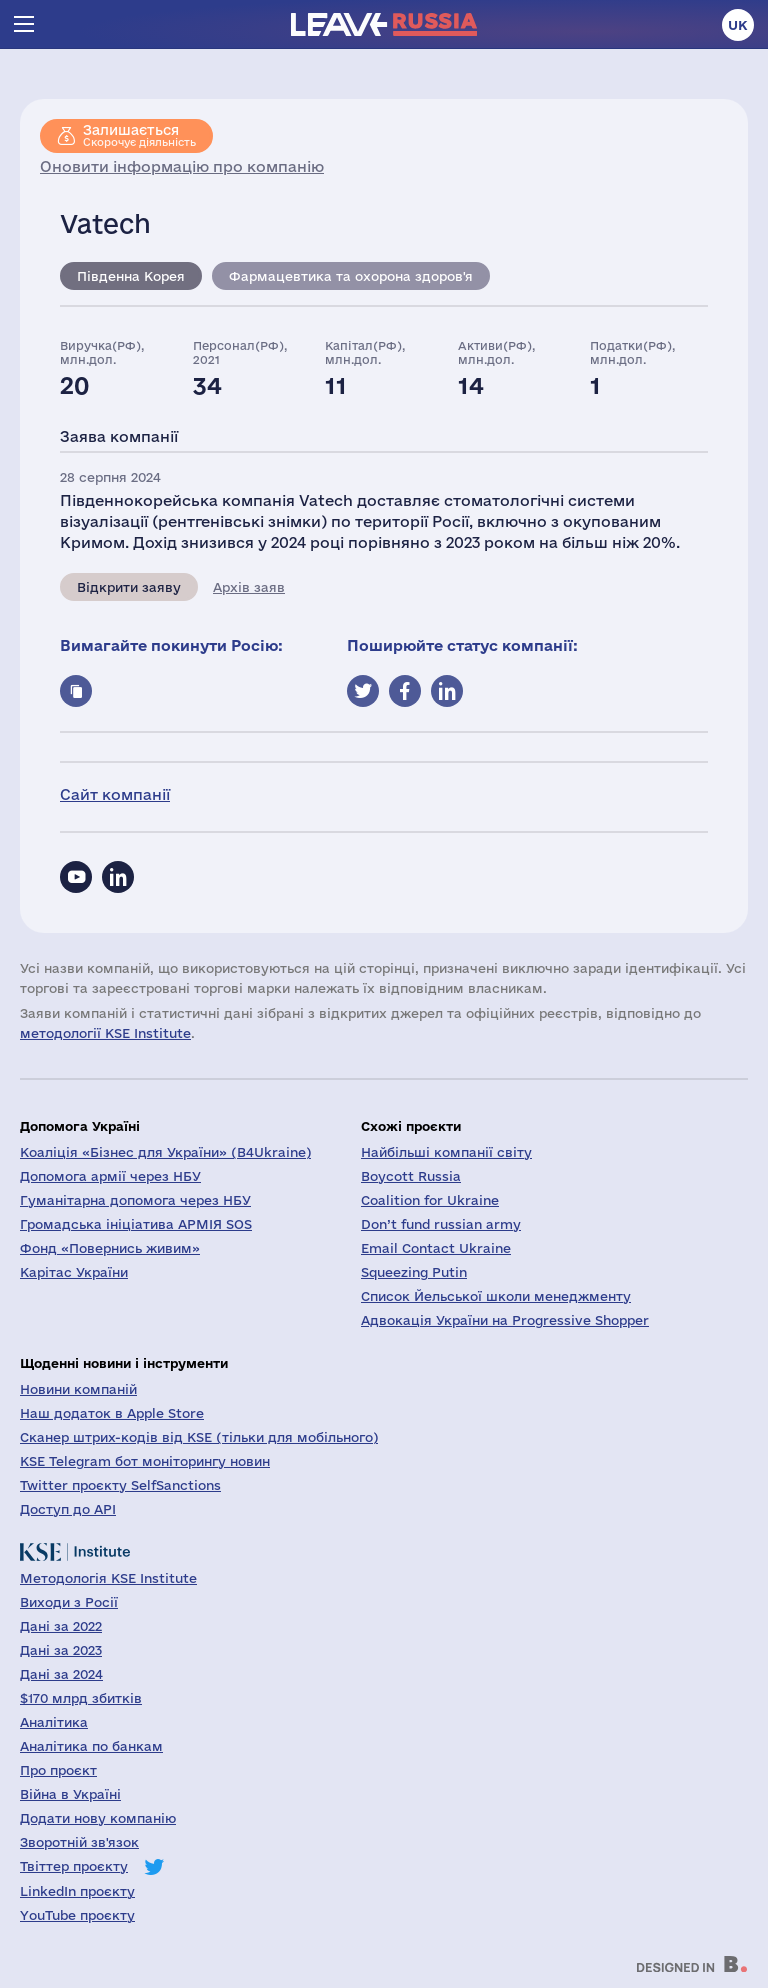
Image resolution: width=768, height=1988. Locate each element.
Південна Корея (131, 276)
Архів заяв (249, 587)
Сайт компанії (115, 794)
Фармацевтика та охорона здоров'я (351, 276)
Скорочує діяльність (139, 135)
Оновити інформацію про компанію (182, 166)
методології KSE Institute (105, 1033)
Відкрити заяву (129, 587)
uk (738, 25)
